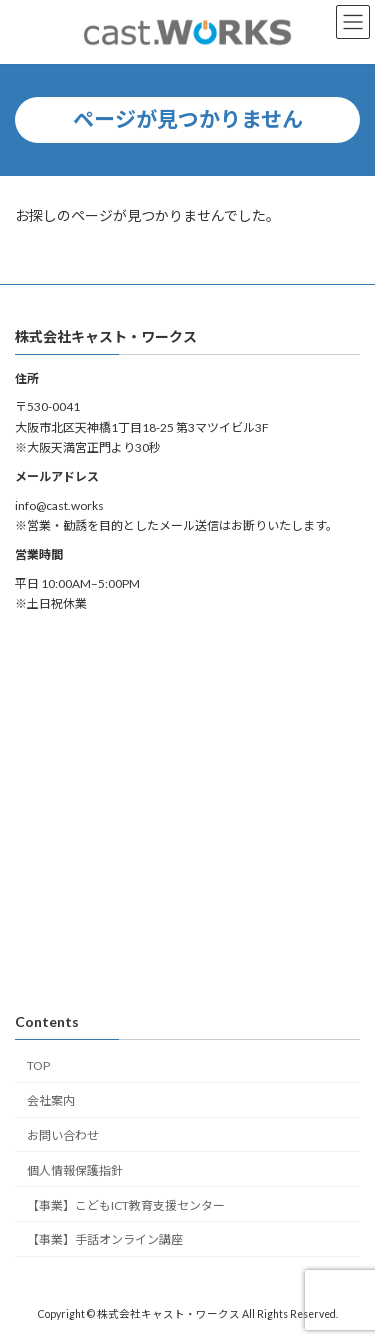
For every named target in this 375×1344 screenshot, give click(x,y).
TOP (38, 1065)
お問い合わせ (63, 1135)
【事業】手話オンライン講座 (105, 1239)
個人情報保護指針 (75, 1170)
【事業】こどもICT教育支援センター (126, 1204)
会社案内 (51, 1100)
